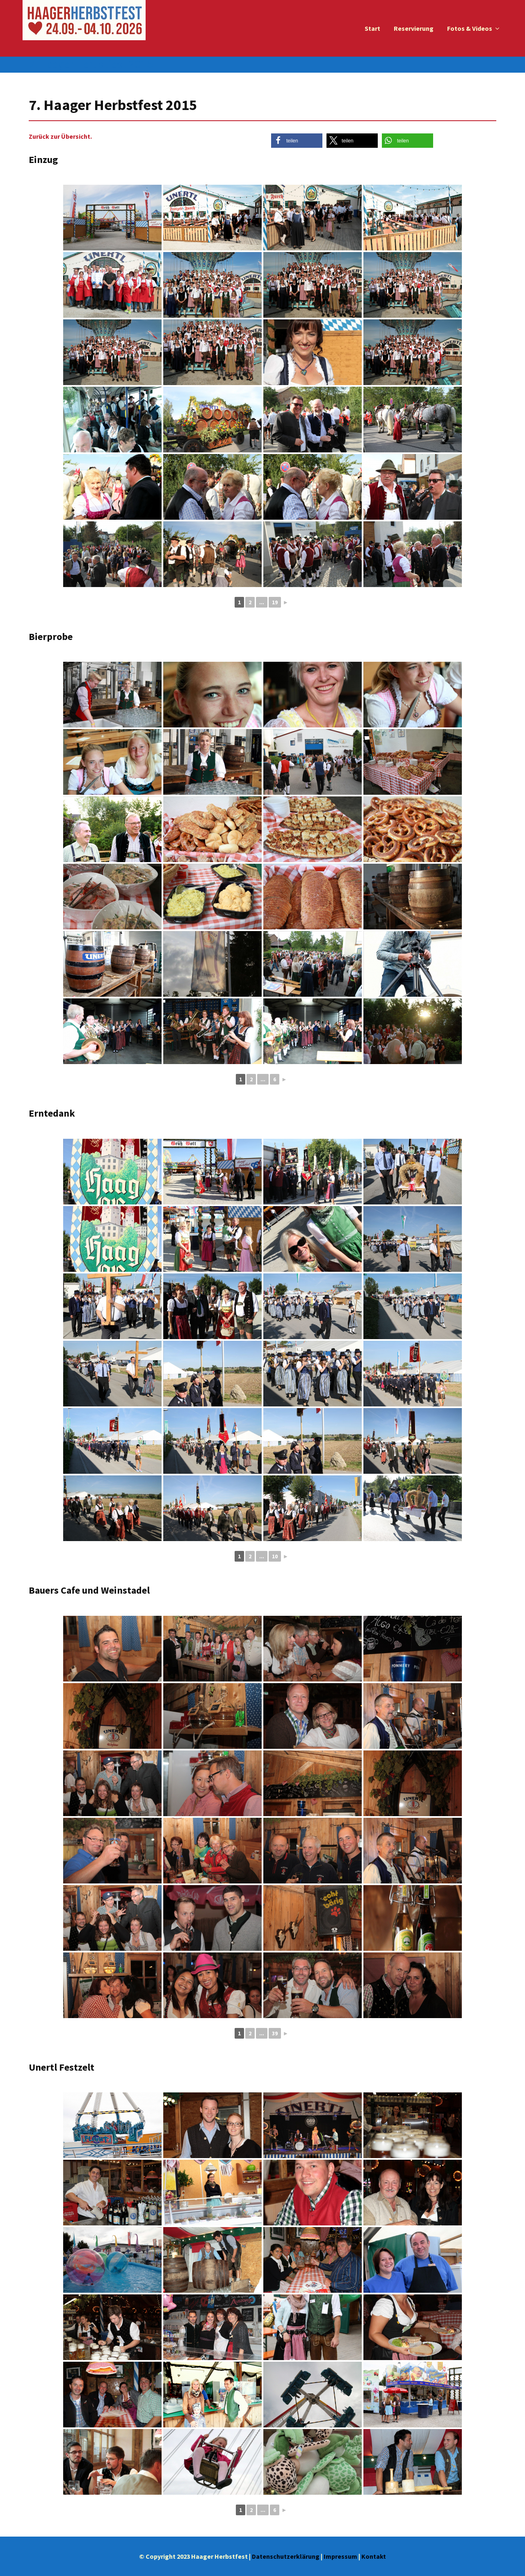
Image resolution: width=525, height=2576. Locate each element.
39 (275, 2033)
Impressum (340, 2556)
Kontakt (373, 2556)
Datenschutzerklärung (286, 2556)
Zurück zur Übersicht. (60, 136)
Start (372, 28)
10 (275, 1556)
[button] (296, 140)
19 (275, 602)
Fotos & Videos (469, 28)
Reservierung (414, 28)
